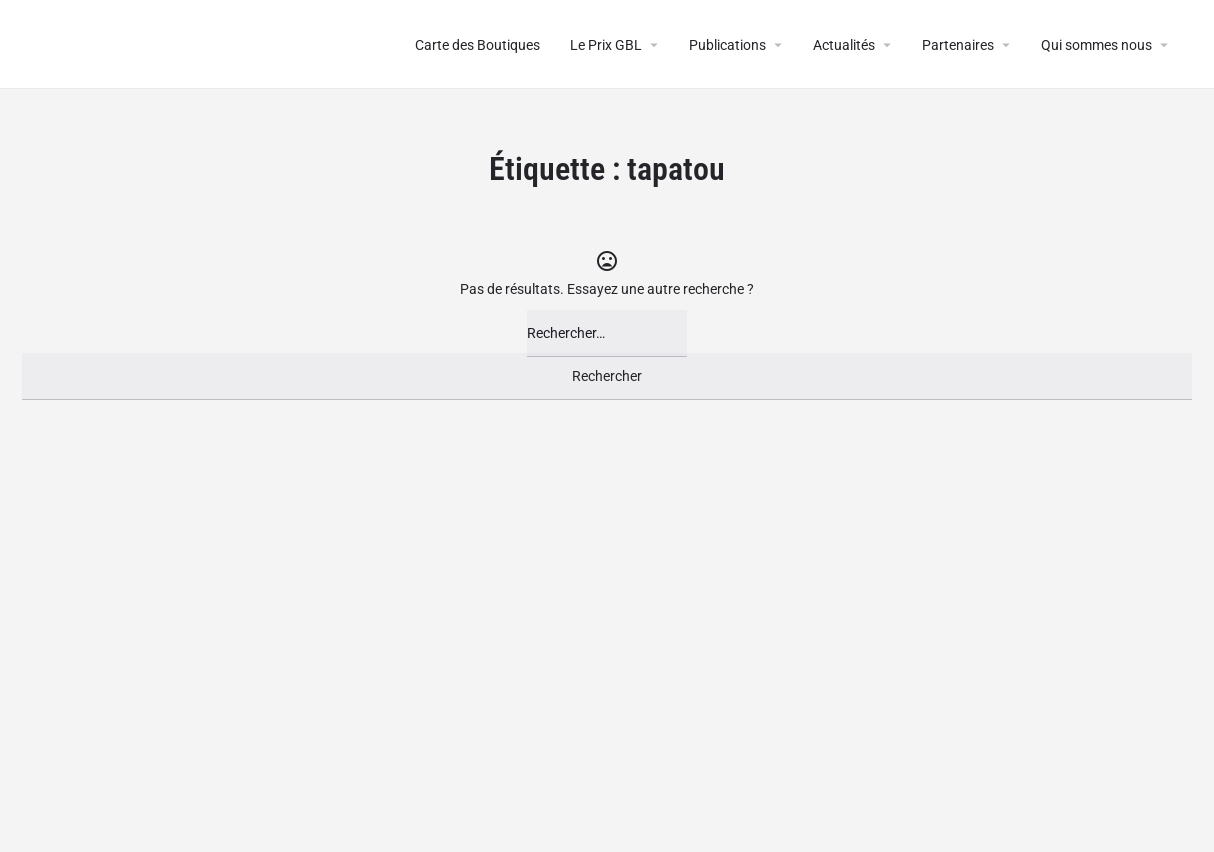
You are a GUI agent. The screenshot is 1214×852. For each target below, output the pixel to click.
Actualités (844, 45)
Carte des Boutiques (477, 45)
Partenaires (958, 45)
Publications (727, 45)
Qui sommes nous (1096, 45)
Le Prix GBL (606, 45)
